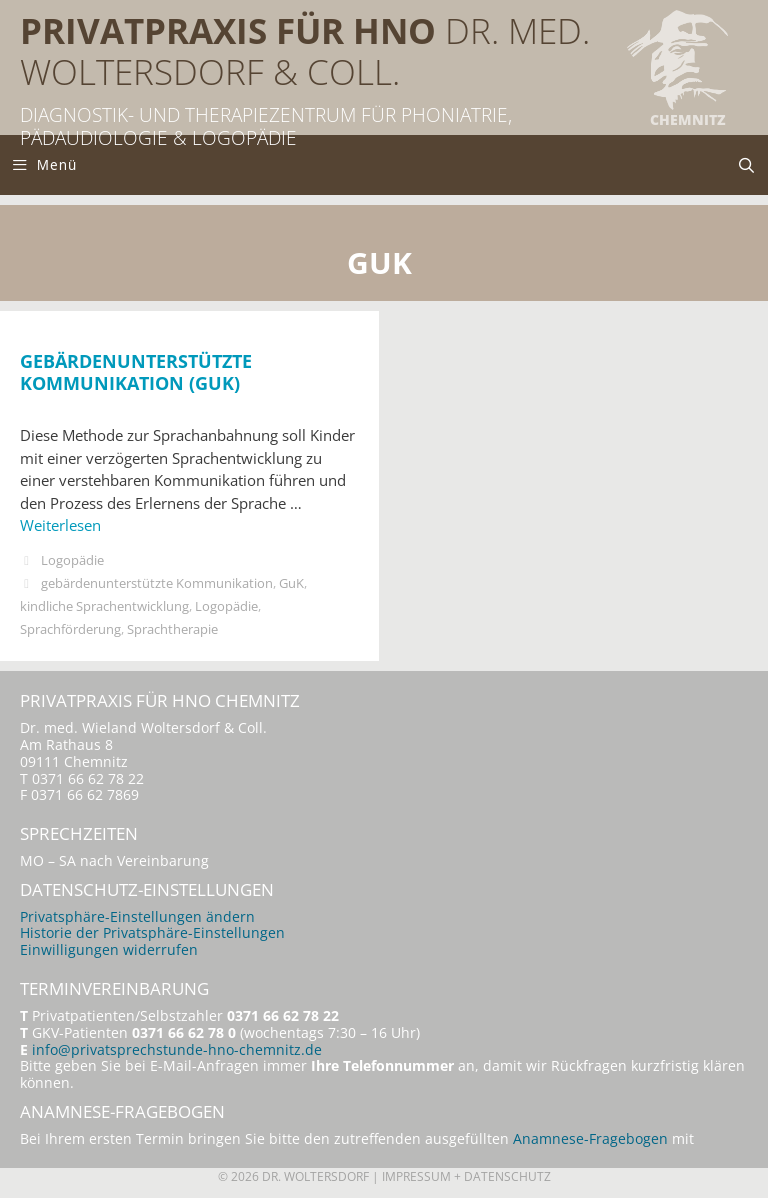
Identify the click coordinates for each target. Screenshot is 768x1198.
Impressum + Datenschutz (466, 1176)
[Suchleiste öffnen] (746, 165)
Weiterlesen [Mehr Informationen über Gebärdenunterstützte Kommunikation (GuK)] (60, 525)
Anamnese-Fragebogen (590, 1139)
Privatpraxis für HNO (228, 30)
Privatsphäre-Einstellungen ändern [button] (137, 917)
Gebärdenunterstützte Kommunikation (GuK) (136, 372)
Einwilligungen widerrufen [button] (109, 950)
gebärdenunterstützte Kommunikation (157, 583)
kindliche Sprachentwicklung (104, 606)
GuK (291, 583)
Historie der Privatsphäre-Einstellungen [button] (152, 933)
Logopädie (72, 560)
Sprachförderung (70, 629)
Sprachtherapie (172, 629)
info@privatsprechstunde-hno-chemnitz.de (177, 1050)
